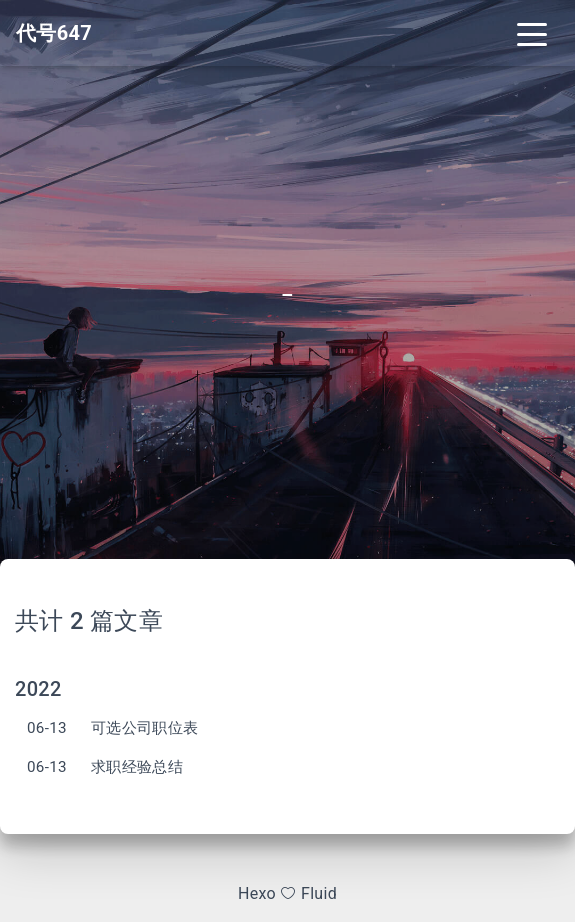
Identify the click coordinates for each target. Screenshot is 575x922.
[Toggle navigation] (532, 33)
